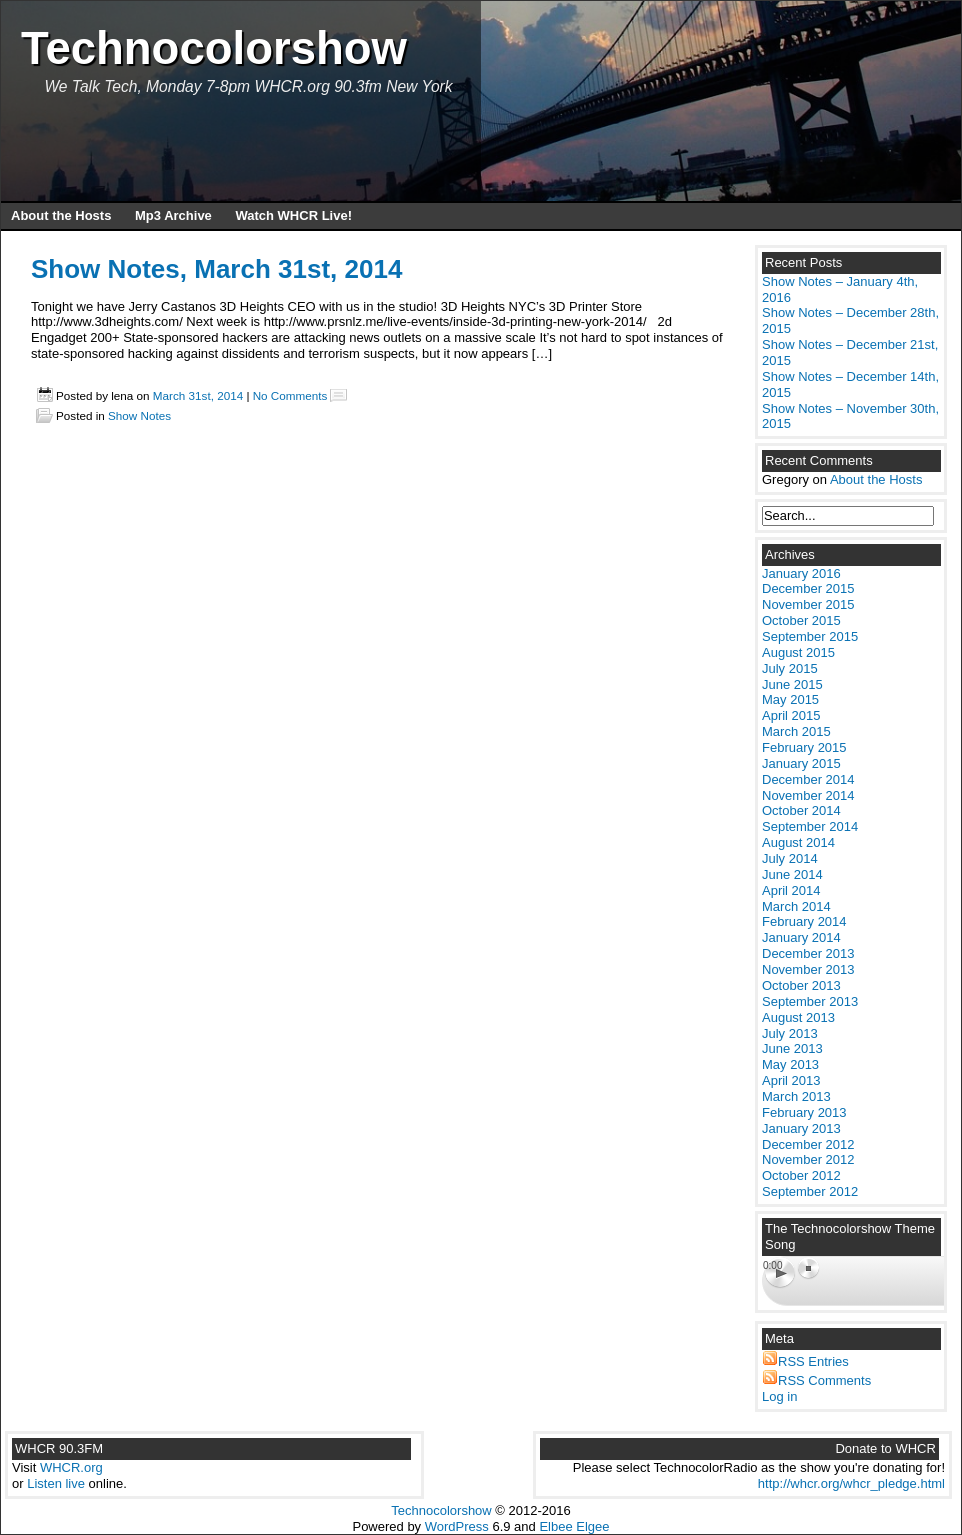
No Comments (290, 395)
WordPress (457, 1526)
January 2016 (801, 573)
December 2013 (808, 953)
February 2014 (804, 921)
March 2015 (796, 731)
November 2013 (808, 969)
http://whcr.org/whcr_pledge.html (851, 1483)
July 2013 (790, 1033)
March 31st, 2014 (198, 395)
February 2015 (804, 747)
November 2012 (808, 1159)
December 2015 (808, 588)
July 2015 (790, 668)
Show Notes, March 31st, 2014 (216, 269)
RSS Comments (824, 1380)
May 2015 (790, 699)
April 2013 (791, 1080)
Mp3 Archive (173, 215)
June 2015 (792, 684)
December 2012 (808, 1144)
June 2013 (792, 1048)
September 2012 (810, 1191)
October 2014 (801, 810)
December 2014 (808, 779)
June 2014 (792, 874)
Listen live (56, 1483)
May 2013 (790, 1064)
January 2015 (801, 763)
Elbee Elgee (574, 1526)
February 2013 (804, 1112)
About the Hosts (61, 215)
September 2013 (810, 1001)
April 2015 (791, 715)
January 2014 (801, 937)
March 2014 (796, 906)
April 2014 (791, 890)
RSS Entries (813, 1361)
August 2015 (798, 652)
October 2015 (801, 620)
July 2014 (790, 858)
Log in (779, 1396)
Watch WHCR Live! (293, 215)
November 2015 (808, 604)
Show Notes (139, 415)
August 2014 (798, 842)
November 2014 (808, 795)
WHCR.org (71, 1467)
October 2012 (801, 1175)
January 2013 (801, 1128)
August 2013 (798, 1017)
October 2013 (801, 985)
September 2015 (810, 636)
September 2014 (810, 826)
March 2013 (796, 1096)
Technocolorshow (214, 48)
